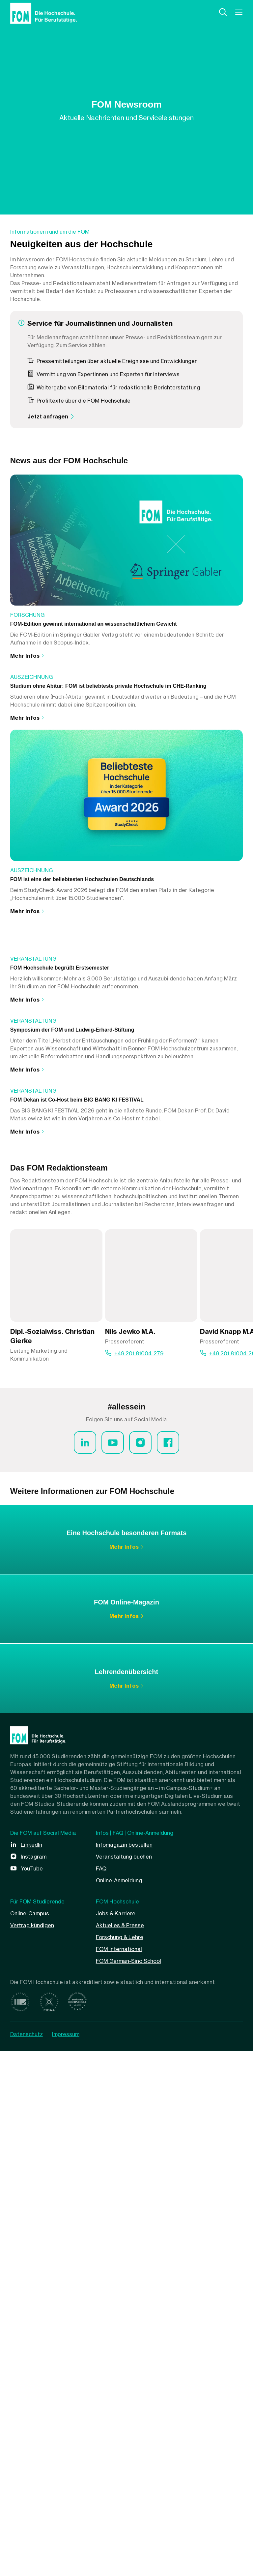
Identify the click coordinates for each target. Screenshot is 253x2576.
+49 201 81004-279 (138, 1878)
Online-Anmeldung (119, 2405)
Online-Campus (29, 2438)
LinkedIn (31, 2369)
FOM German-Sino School (128, 2485)
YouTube (32, 2393)
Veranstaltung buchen (124, 2381)
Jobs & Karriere (115, 2438)
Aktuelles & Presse (120, 2450)
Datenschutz (26, 2559)
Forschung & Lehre (119, 2462)
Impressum (65, 2559)
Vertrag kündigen (32, 2450)
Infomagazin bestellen (124, 2369)
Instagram (33, 2381)
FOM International (119, 2473)
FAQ (101, 2393)
